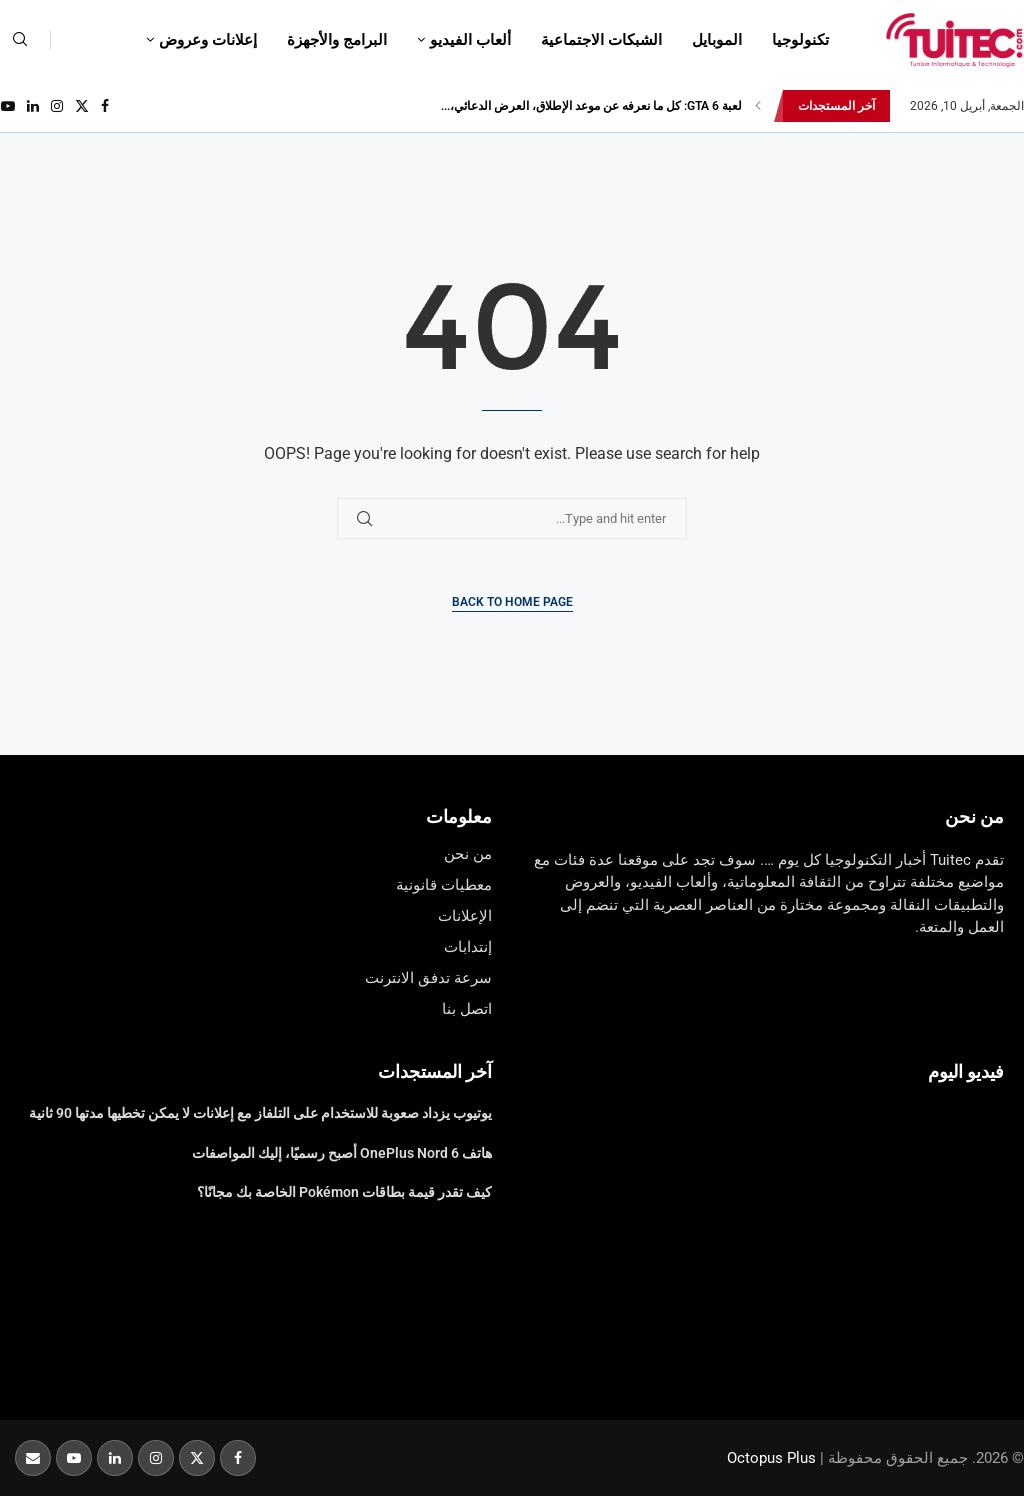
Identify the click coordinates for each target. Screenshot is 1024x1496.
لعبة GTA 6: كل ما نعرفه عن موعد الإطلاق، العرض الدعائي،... (591, 106)
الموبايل (717, 40)
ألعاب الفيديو (470, 40)
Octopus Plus (771, 1458)
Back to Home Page (512, 602)
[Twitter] (82, 106)
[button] (758, 106)
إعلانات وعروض (208, 40)
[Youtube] (8, 106)
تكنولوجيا (800, 40)
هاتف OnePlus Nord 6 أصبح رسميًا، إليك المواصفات (342, 1153)
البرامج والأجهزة (337, 40)
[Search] (20, 40)
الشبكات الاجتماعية (601, 40)
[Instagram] (57, 106)
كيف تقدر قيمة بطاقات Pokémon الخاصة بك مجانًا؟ (344, 1192)
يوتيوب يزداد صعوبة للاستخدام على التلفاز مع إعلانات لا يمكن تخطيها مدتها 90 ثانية (260, 1113)
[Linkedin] (33, 106)
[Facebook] (105, 106)
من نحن (974, 816)
